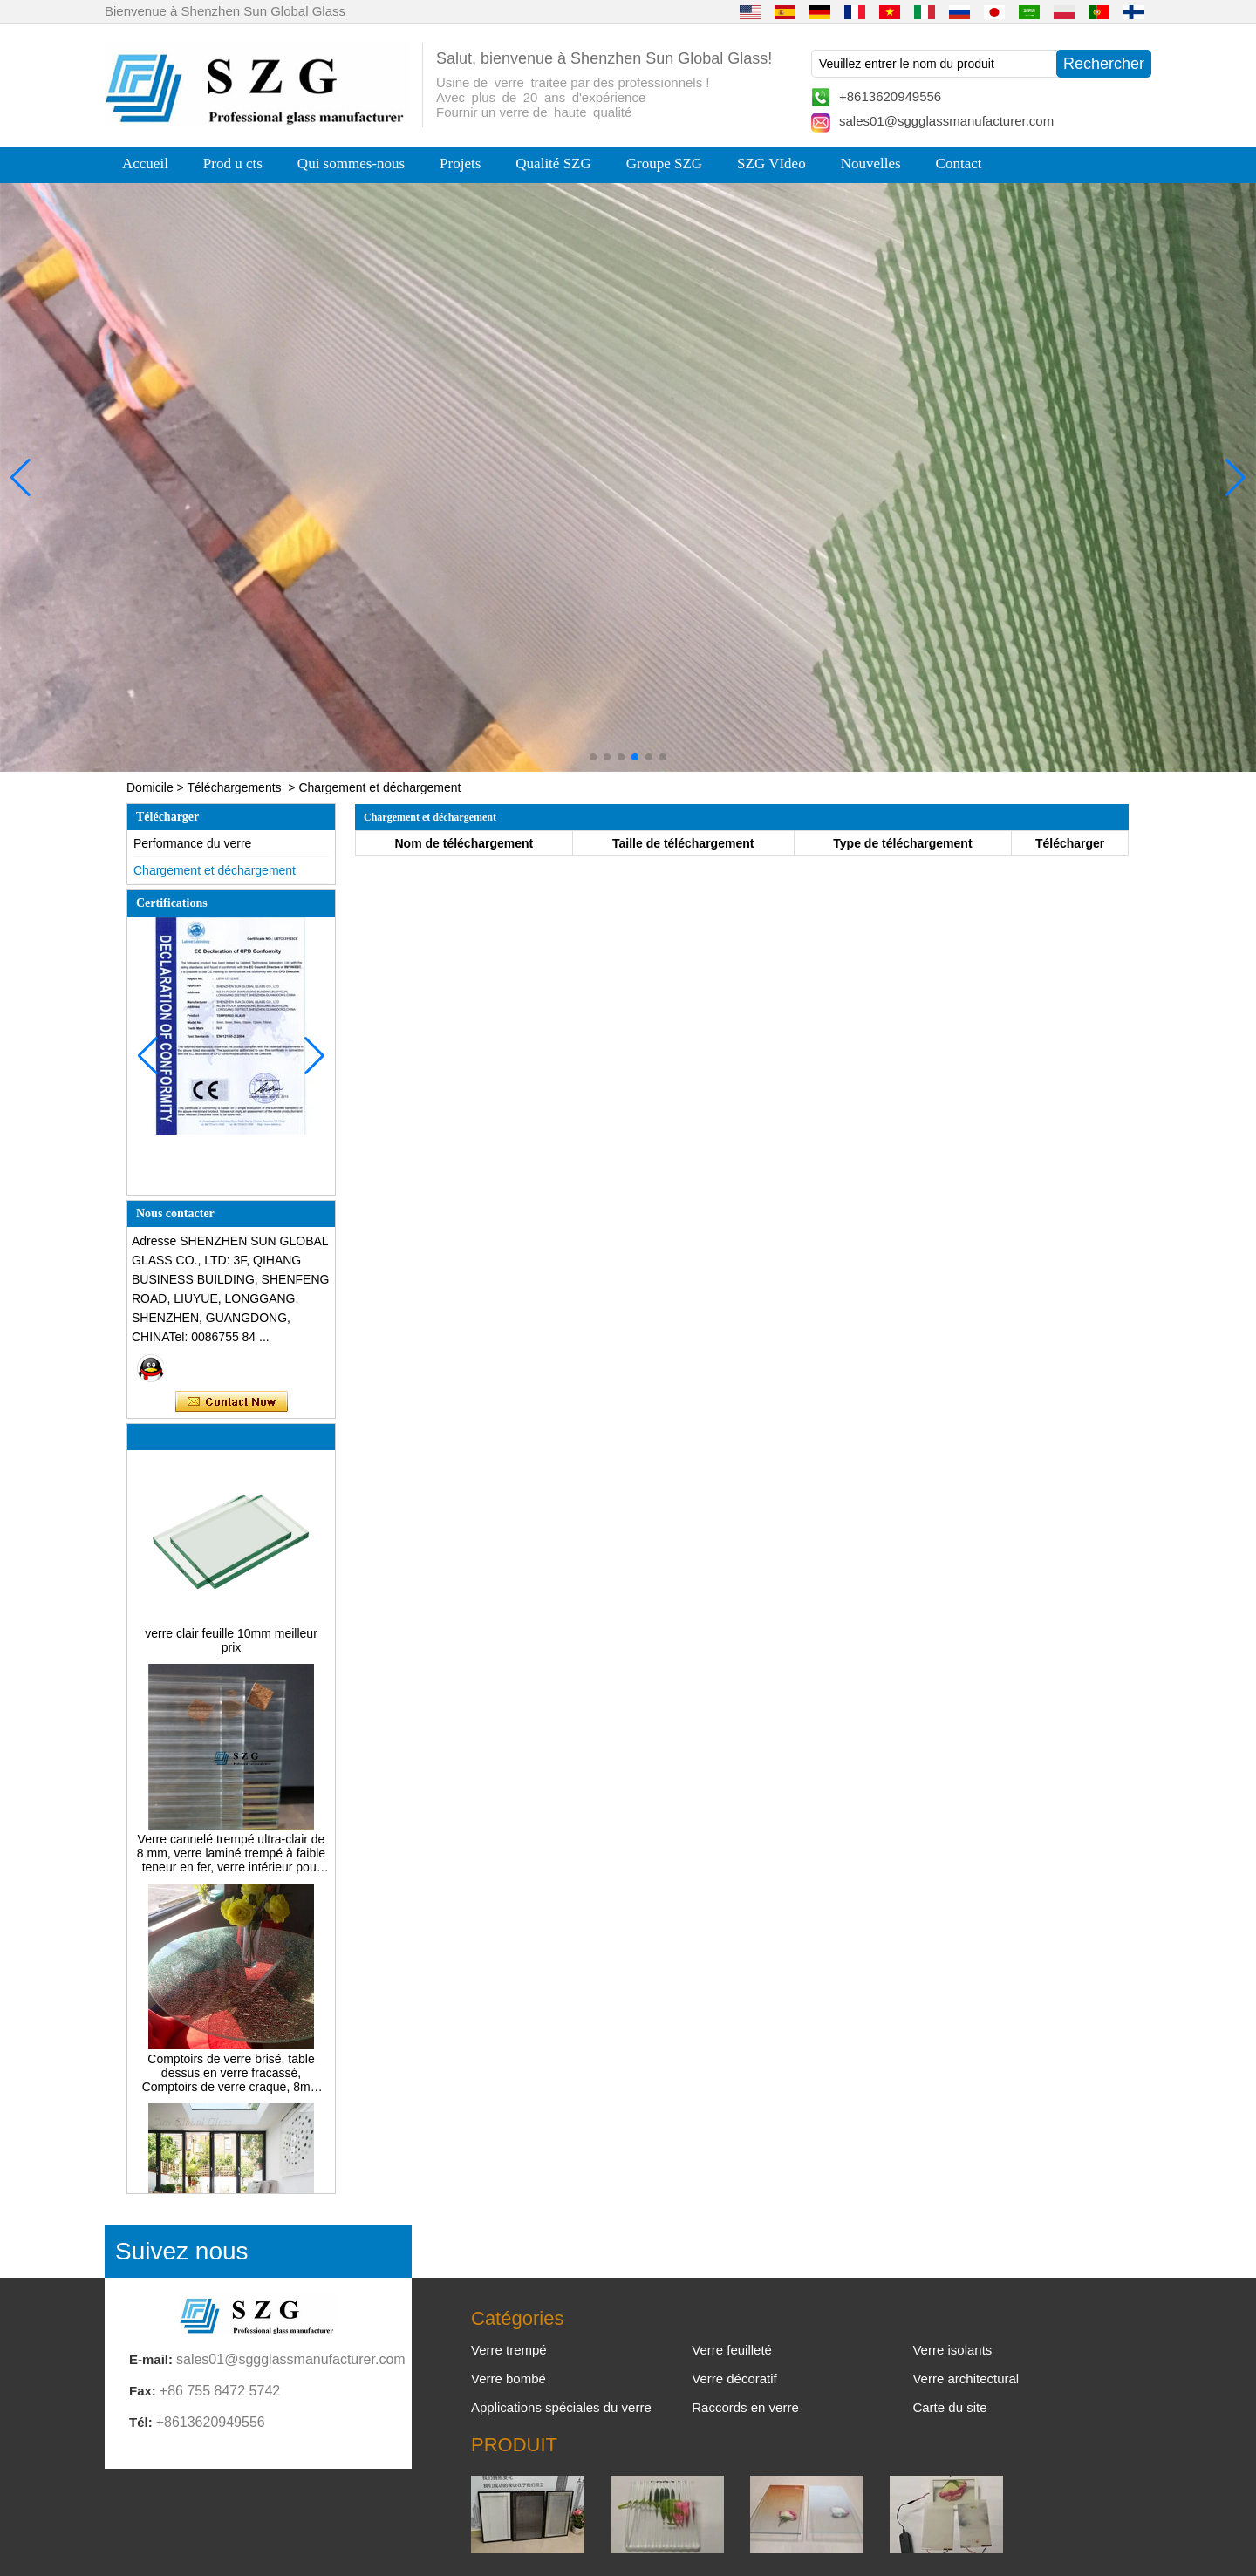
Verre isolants (952, 2349)
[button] (593, 756)
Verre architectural (965, 2378)
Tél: (141, 2422)
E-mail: (151, 2359)
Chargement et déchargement (214, 870)
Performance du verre (192, 843)
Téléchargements (234, 787)
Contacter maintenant (231, 1402)
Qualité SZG (552, 163)
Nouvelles (871, 163)
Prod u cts (233, 163)
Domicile (150, 787)
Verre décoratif (734, 2378)
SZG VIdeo (771, 163)
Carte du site (949, 2407)
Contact (959, 163)
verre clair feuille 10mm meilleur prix (231, 1645)
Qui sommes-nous (351, 163)
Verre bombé (508, 2378)
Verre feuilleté (732, 2349)
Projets (460, 163)
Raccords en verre (745, 2407)
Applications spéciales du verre (561, 2407)
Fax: (142, 2390)
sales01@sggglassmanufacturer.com (946, 120)
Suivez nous (182, 2251)
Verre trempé (509, 2349)
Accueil (145, 163)
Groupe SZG (664, 163)
